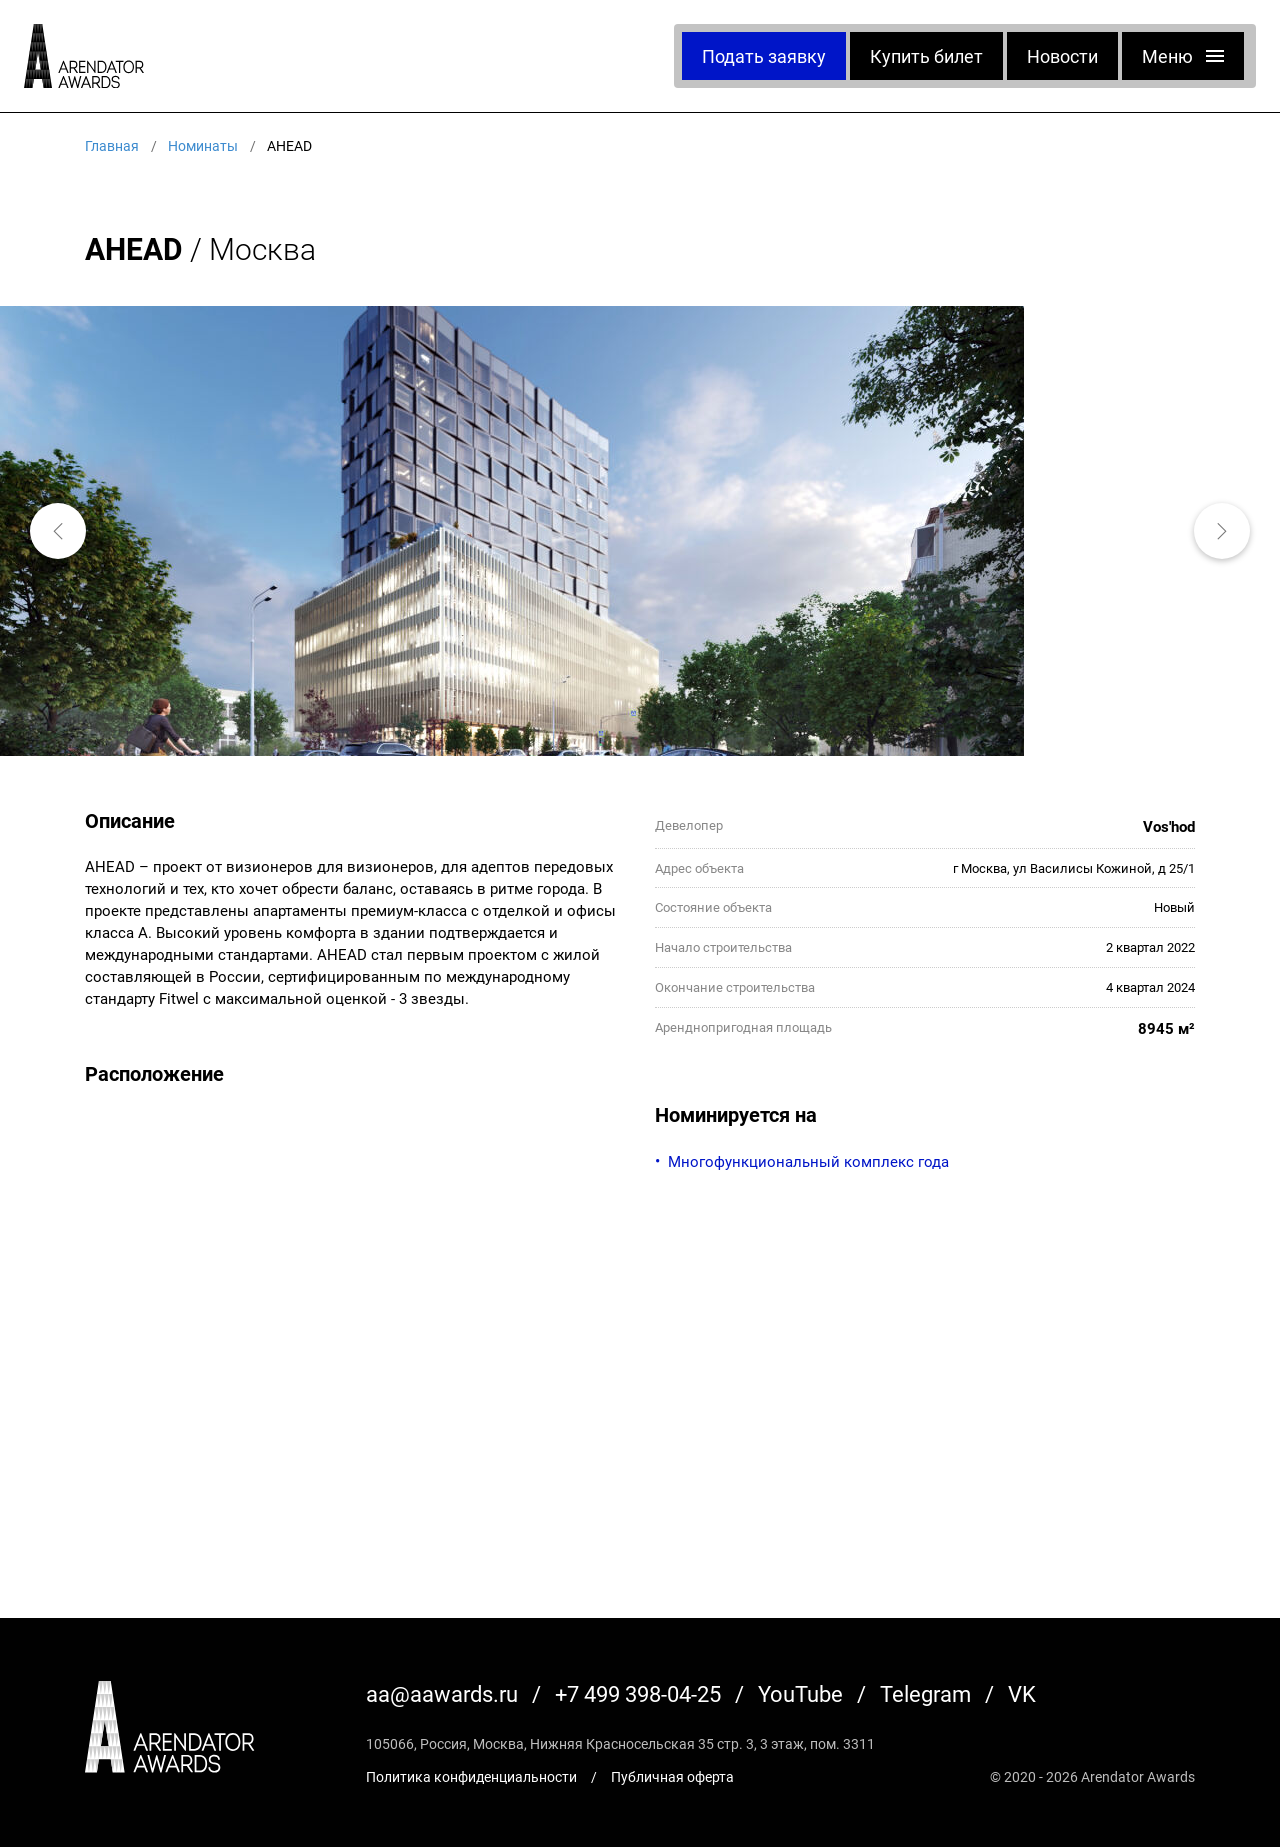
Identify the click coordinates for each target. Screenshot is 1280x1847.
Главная (112, 145)
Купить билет (926, 56)
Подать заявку (764, 56)
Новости (1062, 56)
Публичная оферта (672, 1776)
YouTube (800, 1693)
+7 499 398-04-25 (638, 1693)
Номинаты (203, 145)
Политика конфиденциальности (471, 1776)
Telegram (925, 1693)
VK (1022, 1693)
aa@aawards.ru (442, 1693)
